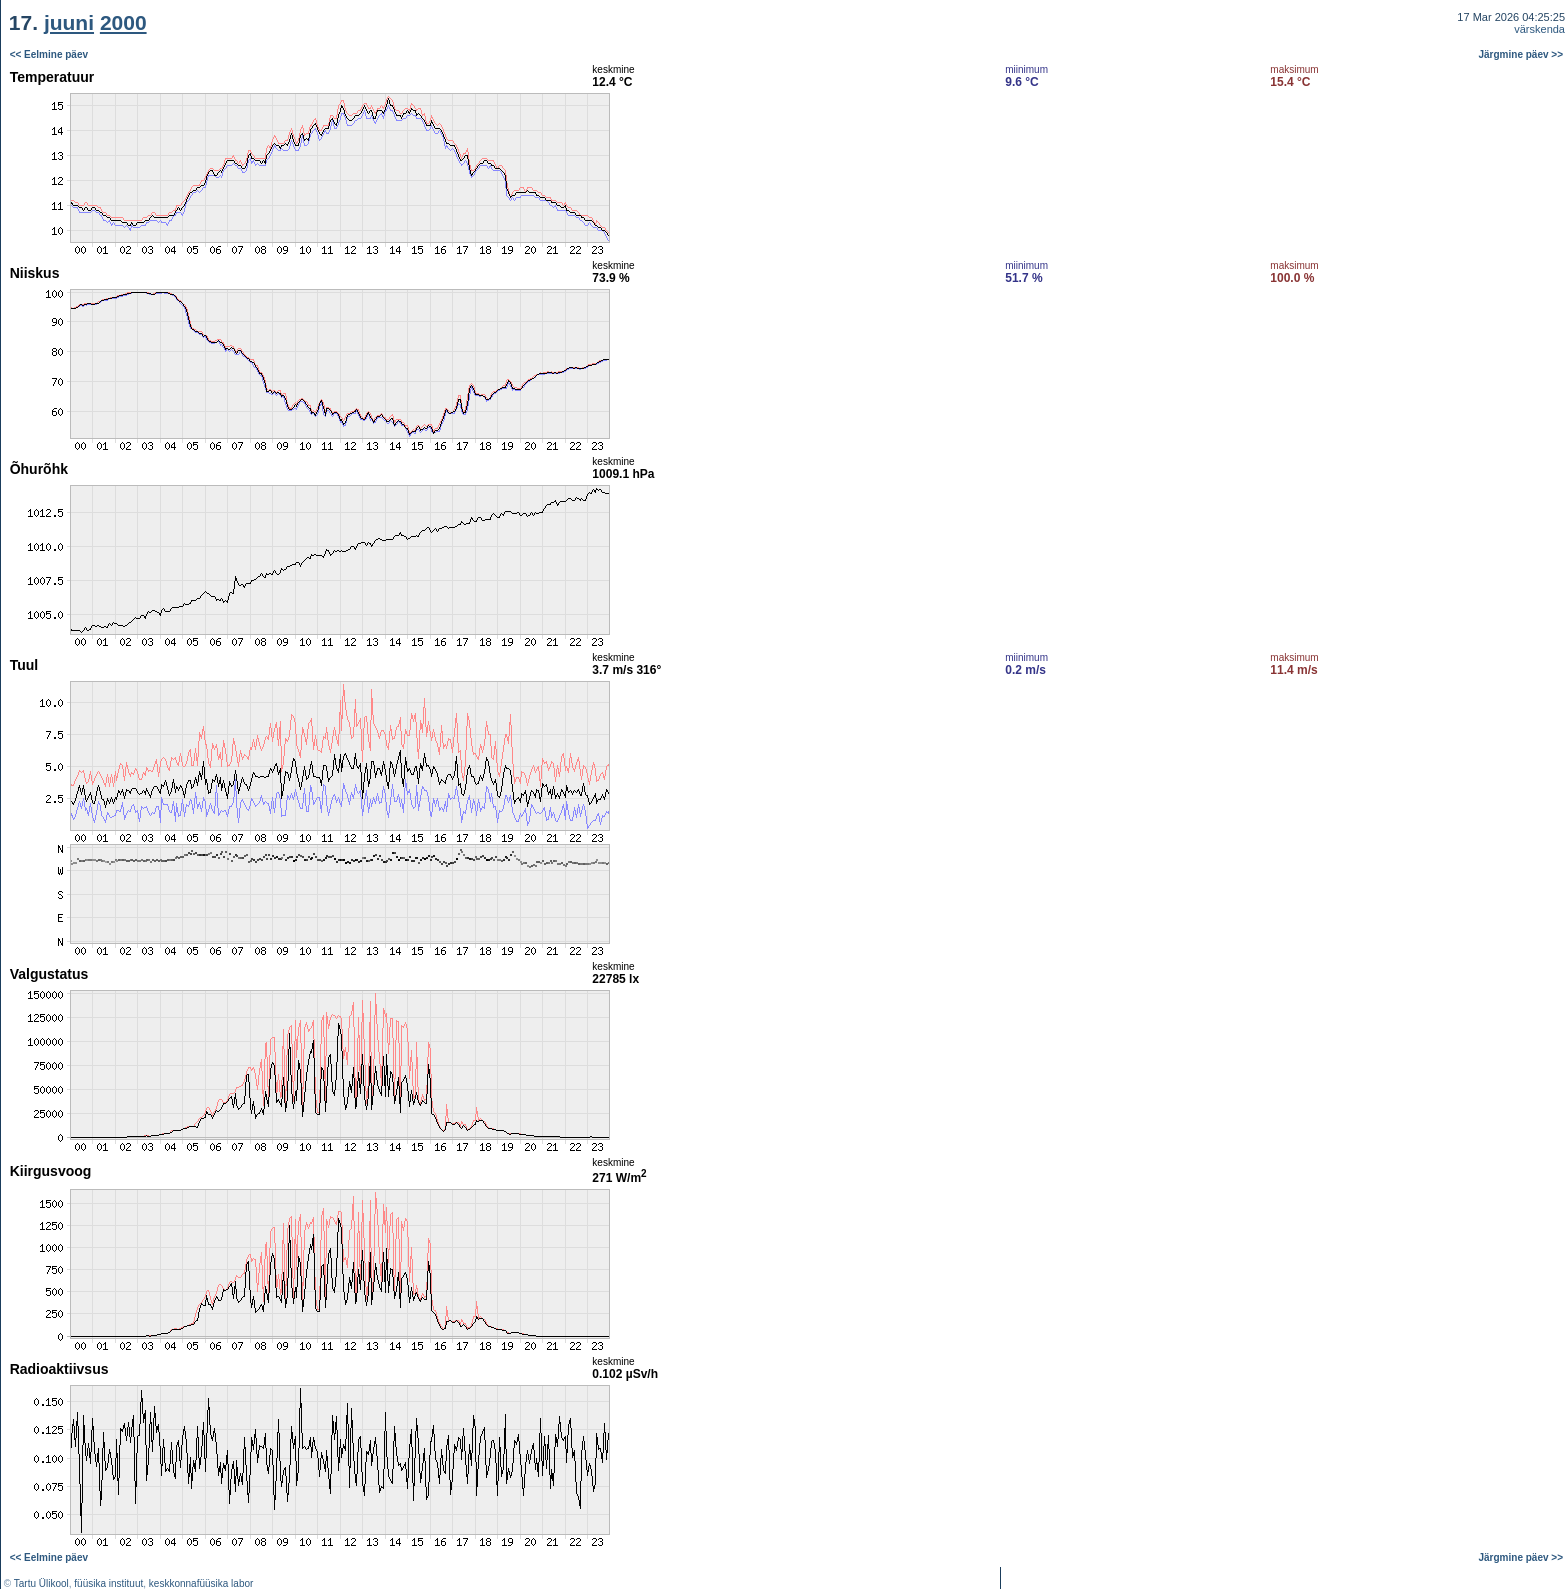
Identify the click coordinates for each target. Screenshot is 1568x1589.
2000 (123, 22)
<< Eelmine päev (49, 54)
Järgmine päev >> (1521, 54)
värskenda (1539, 29)
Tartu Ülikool (41, 1583)
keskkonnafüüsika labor (201, 1583)
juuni (69, 22)
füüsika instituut (108, 1583)
